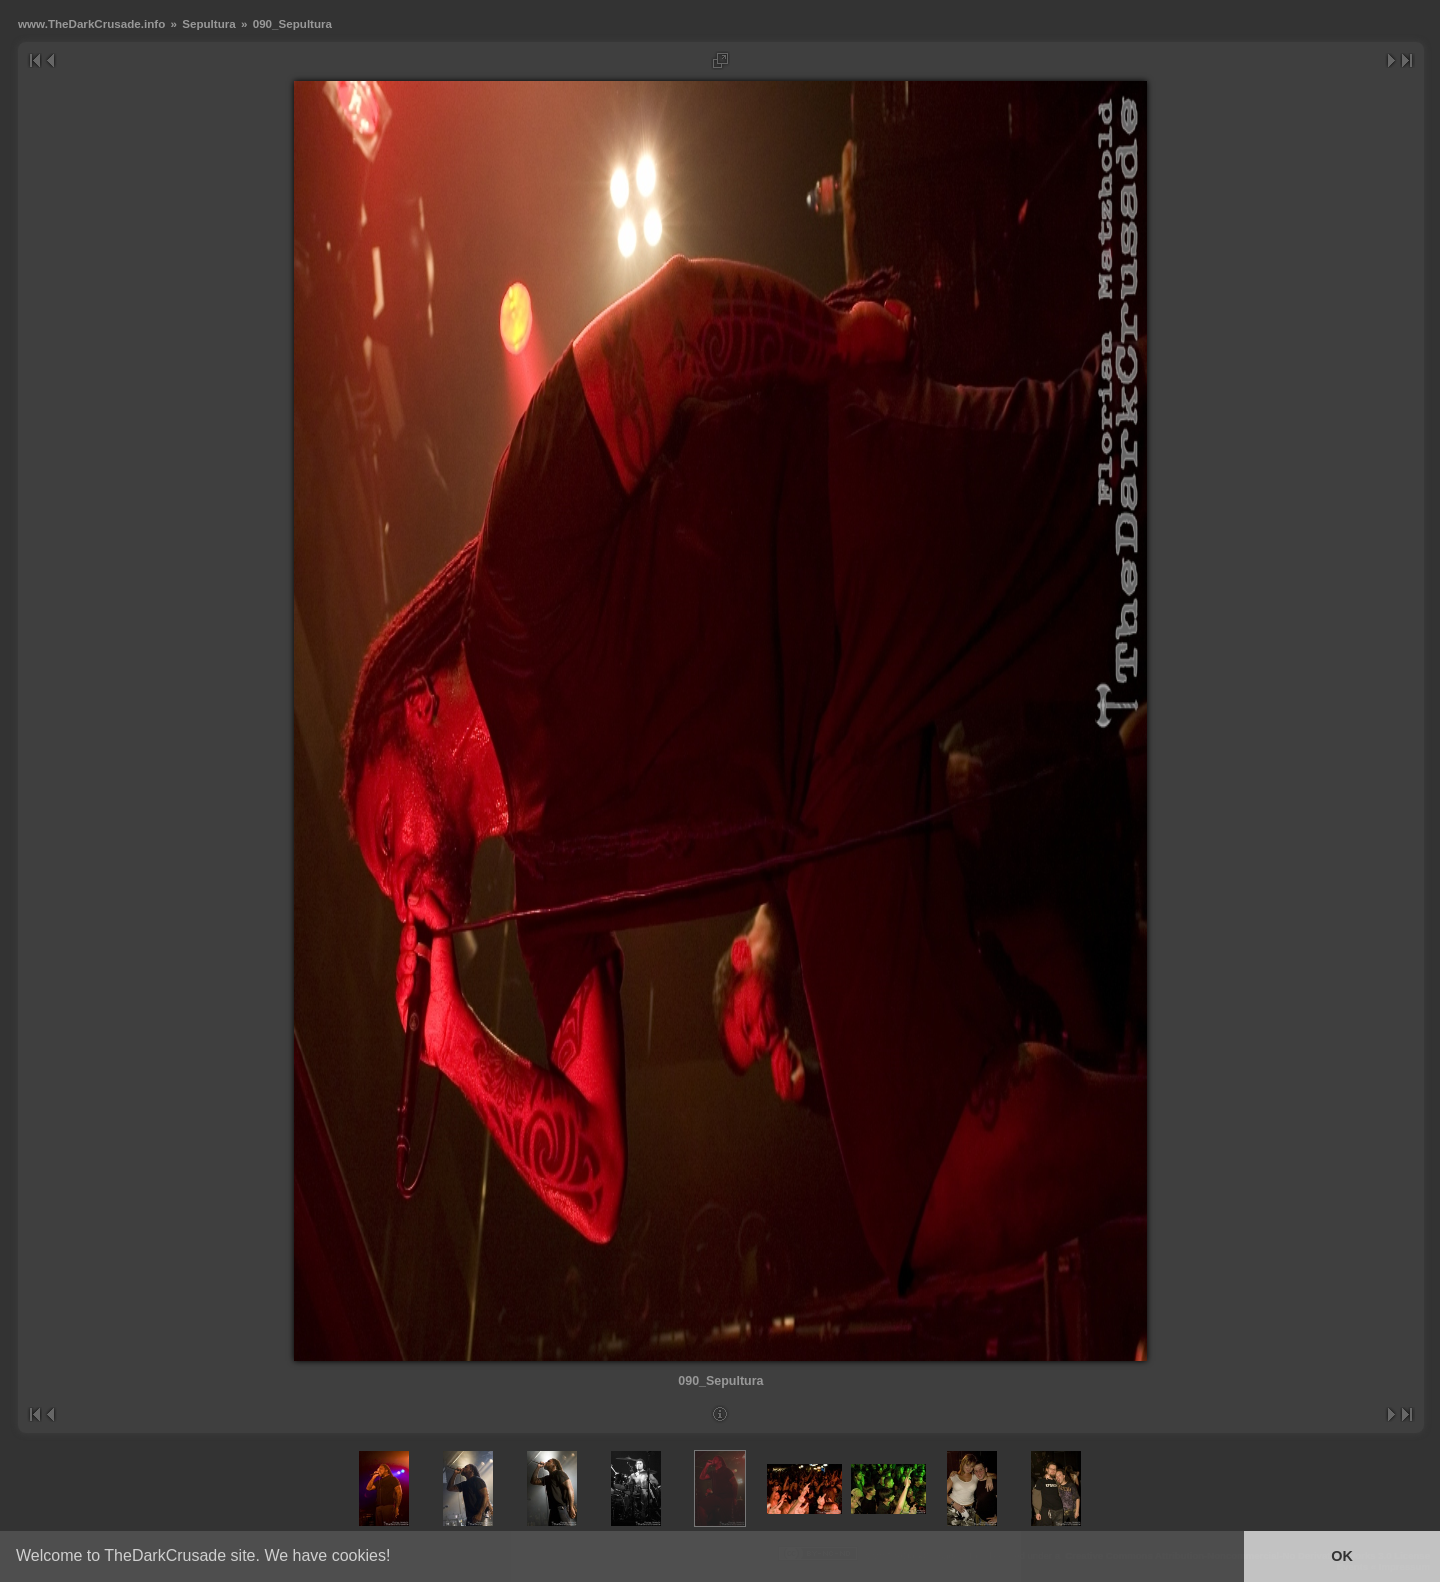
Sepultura (209, 23)
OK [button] (1342, 1556)
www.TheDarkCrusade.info (91, 23)
